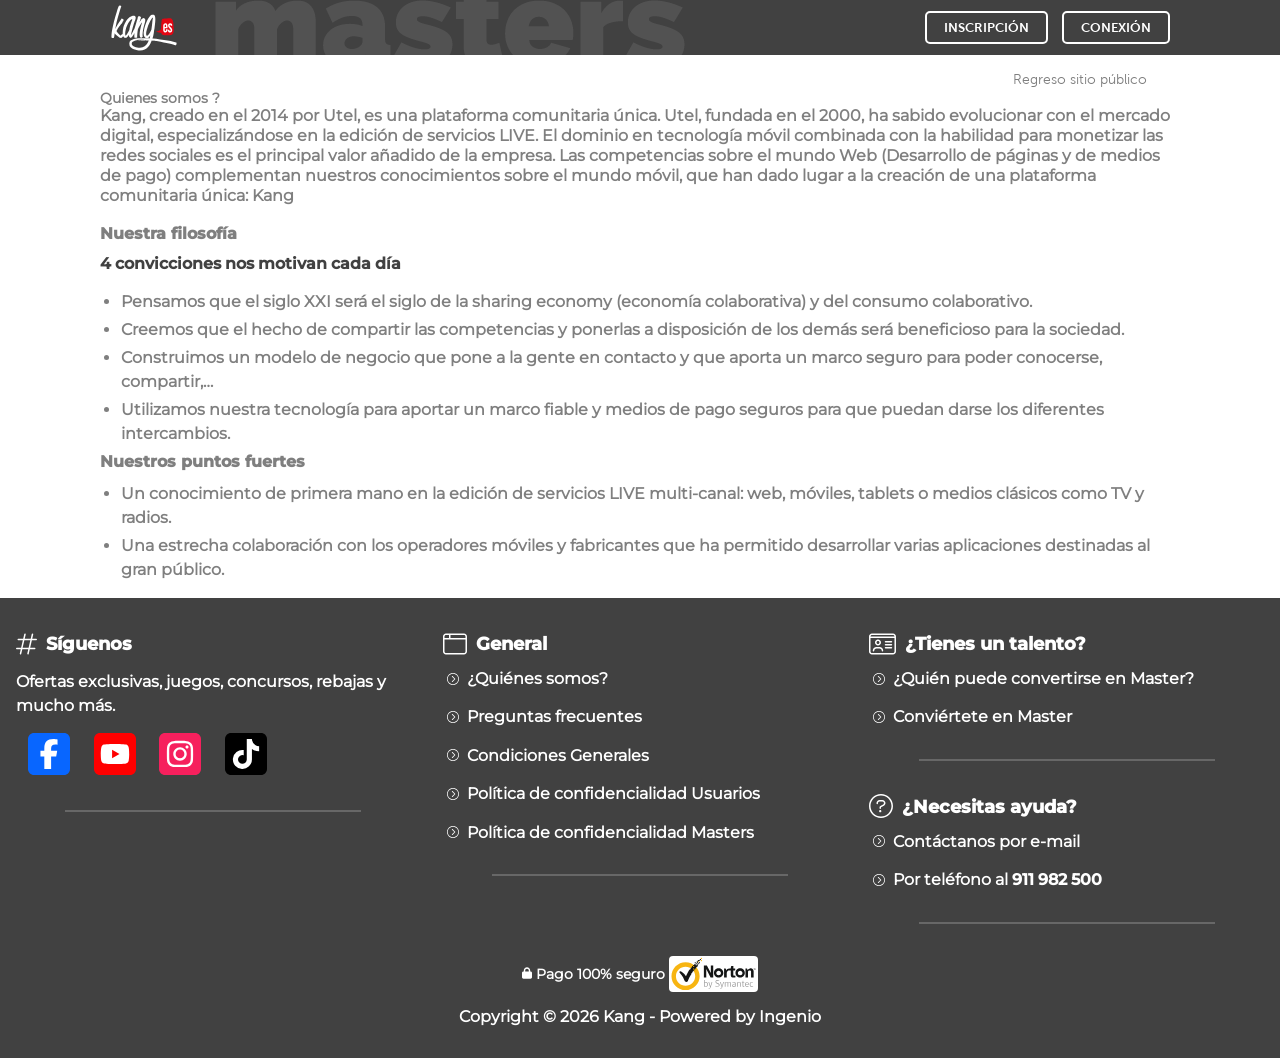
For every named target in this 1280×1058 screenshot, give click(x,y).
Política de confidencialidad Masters (610, 833)
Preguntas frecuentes (554, 717)
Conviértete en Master (982, 717)
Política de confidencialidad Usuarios (613, 794)
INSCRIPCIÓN (986, 27)
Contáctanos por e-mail (986, 842)
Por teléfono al (997, 880)
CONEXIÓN (1116, 27)
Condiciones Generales (558, 756)
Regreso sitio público (1080, 79)
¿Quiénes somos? (537, 679)
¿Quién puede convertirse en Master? (1043, 679)
